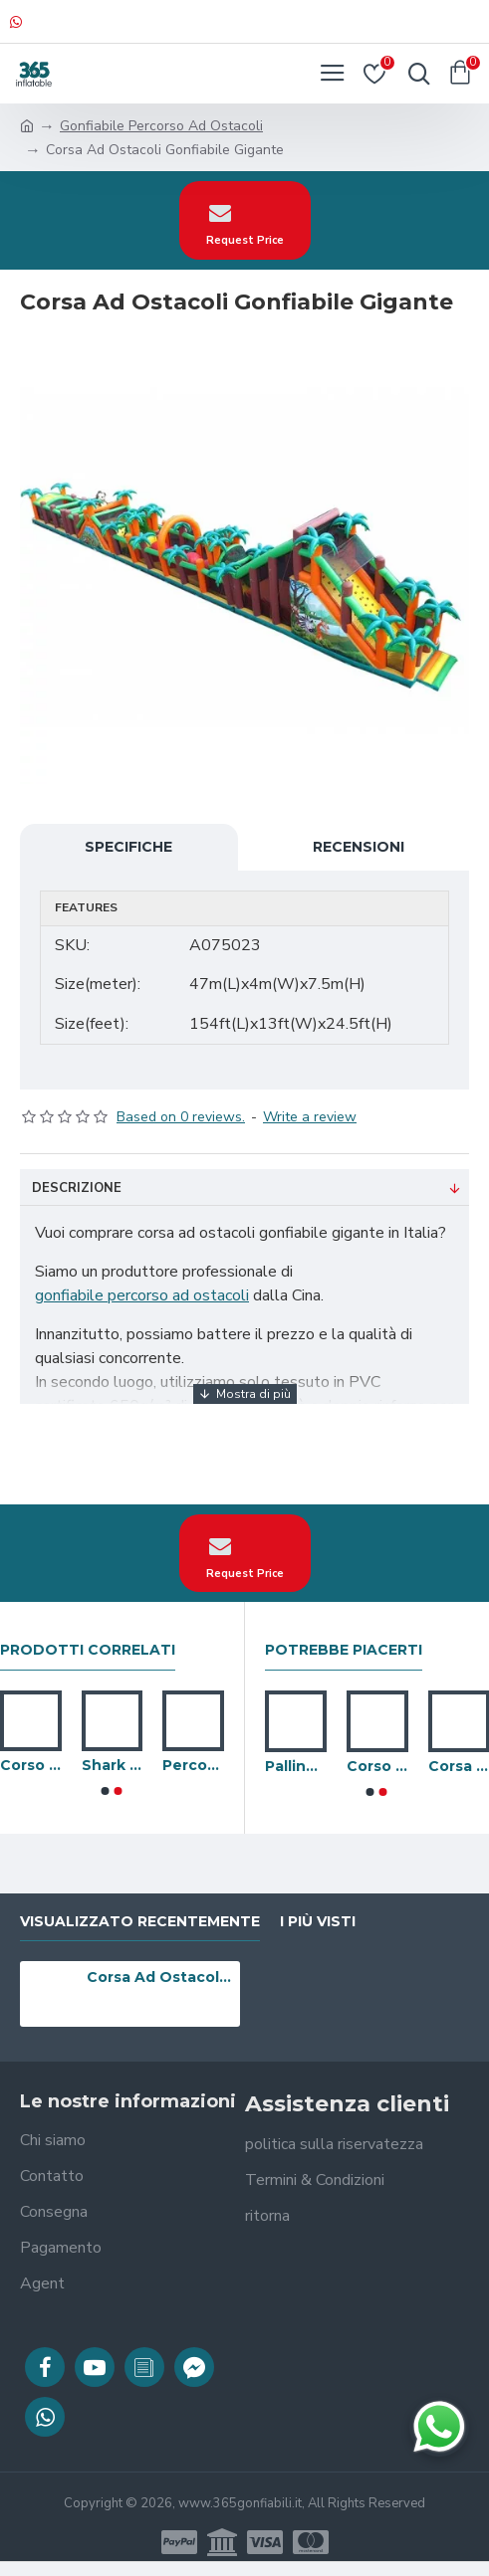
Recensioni (358, 847)
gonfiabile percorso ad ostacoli (142, 1295)
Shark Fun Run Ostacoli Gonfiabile (112, 1765)
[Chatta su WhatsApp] (439, 2427)
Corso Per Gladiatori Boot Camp (377, 1766)
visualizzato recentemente (140, 1921)
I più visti (318, 1921)
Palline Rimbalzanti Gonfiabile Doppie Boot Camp (296, 1766)
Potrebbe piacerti (343, 1650)
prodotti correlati (87, 1650)
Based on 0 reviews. (181, 1116)
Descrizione (77, 1188)
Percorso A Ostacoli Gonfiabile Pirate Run (193, 1765)
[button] (106, 1791)
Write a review (310, 1116)
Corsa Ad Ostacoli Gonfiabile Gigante (160, 1977)
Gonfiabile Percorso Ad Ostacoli (161, 125)
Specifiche (128, 847)
